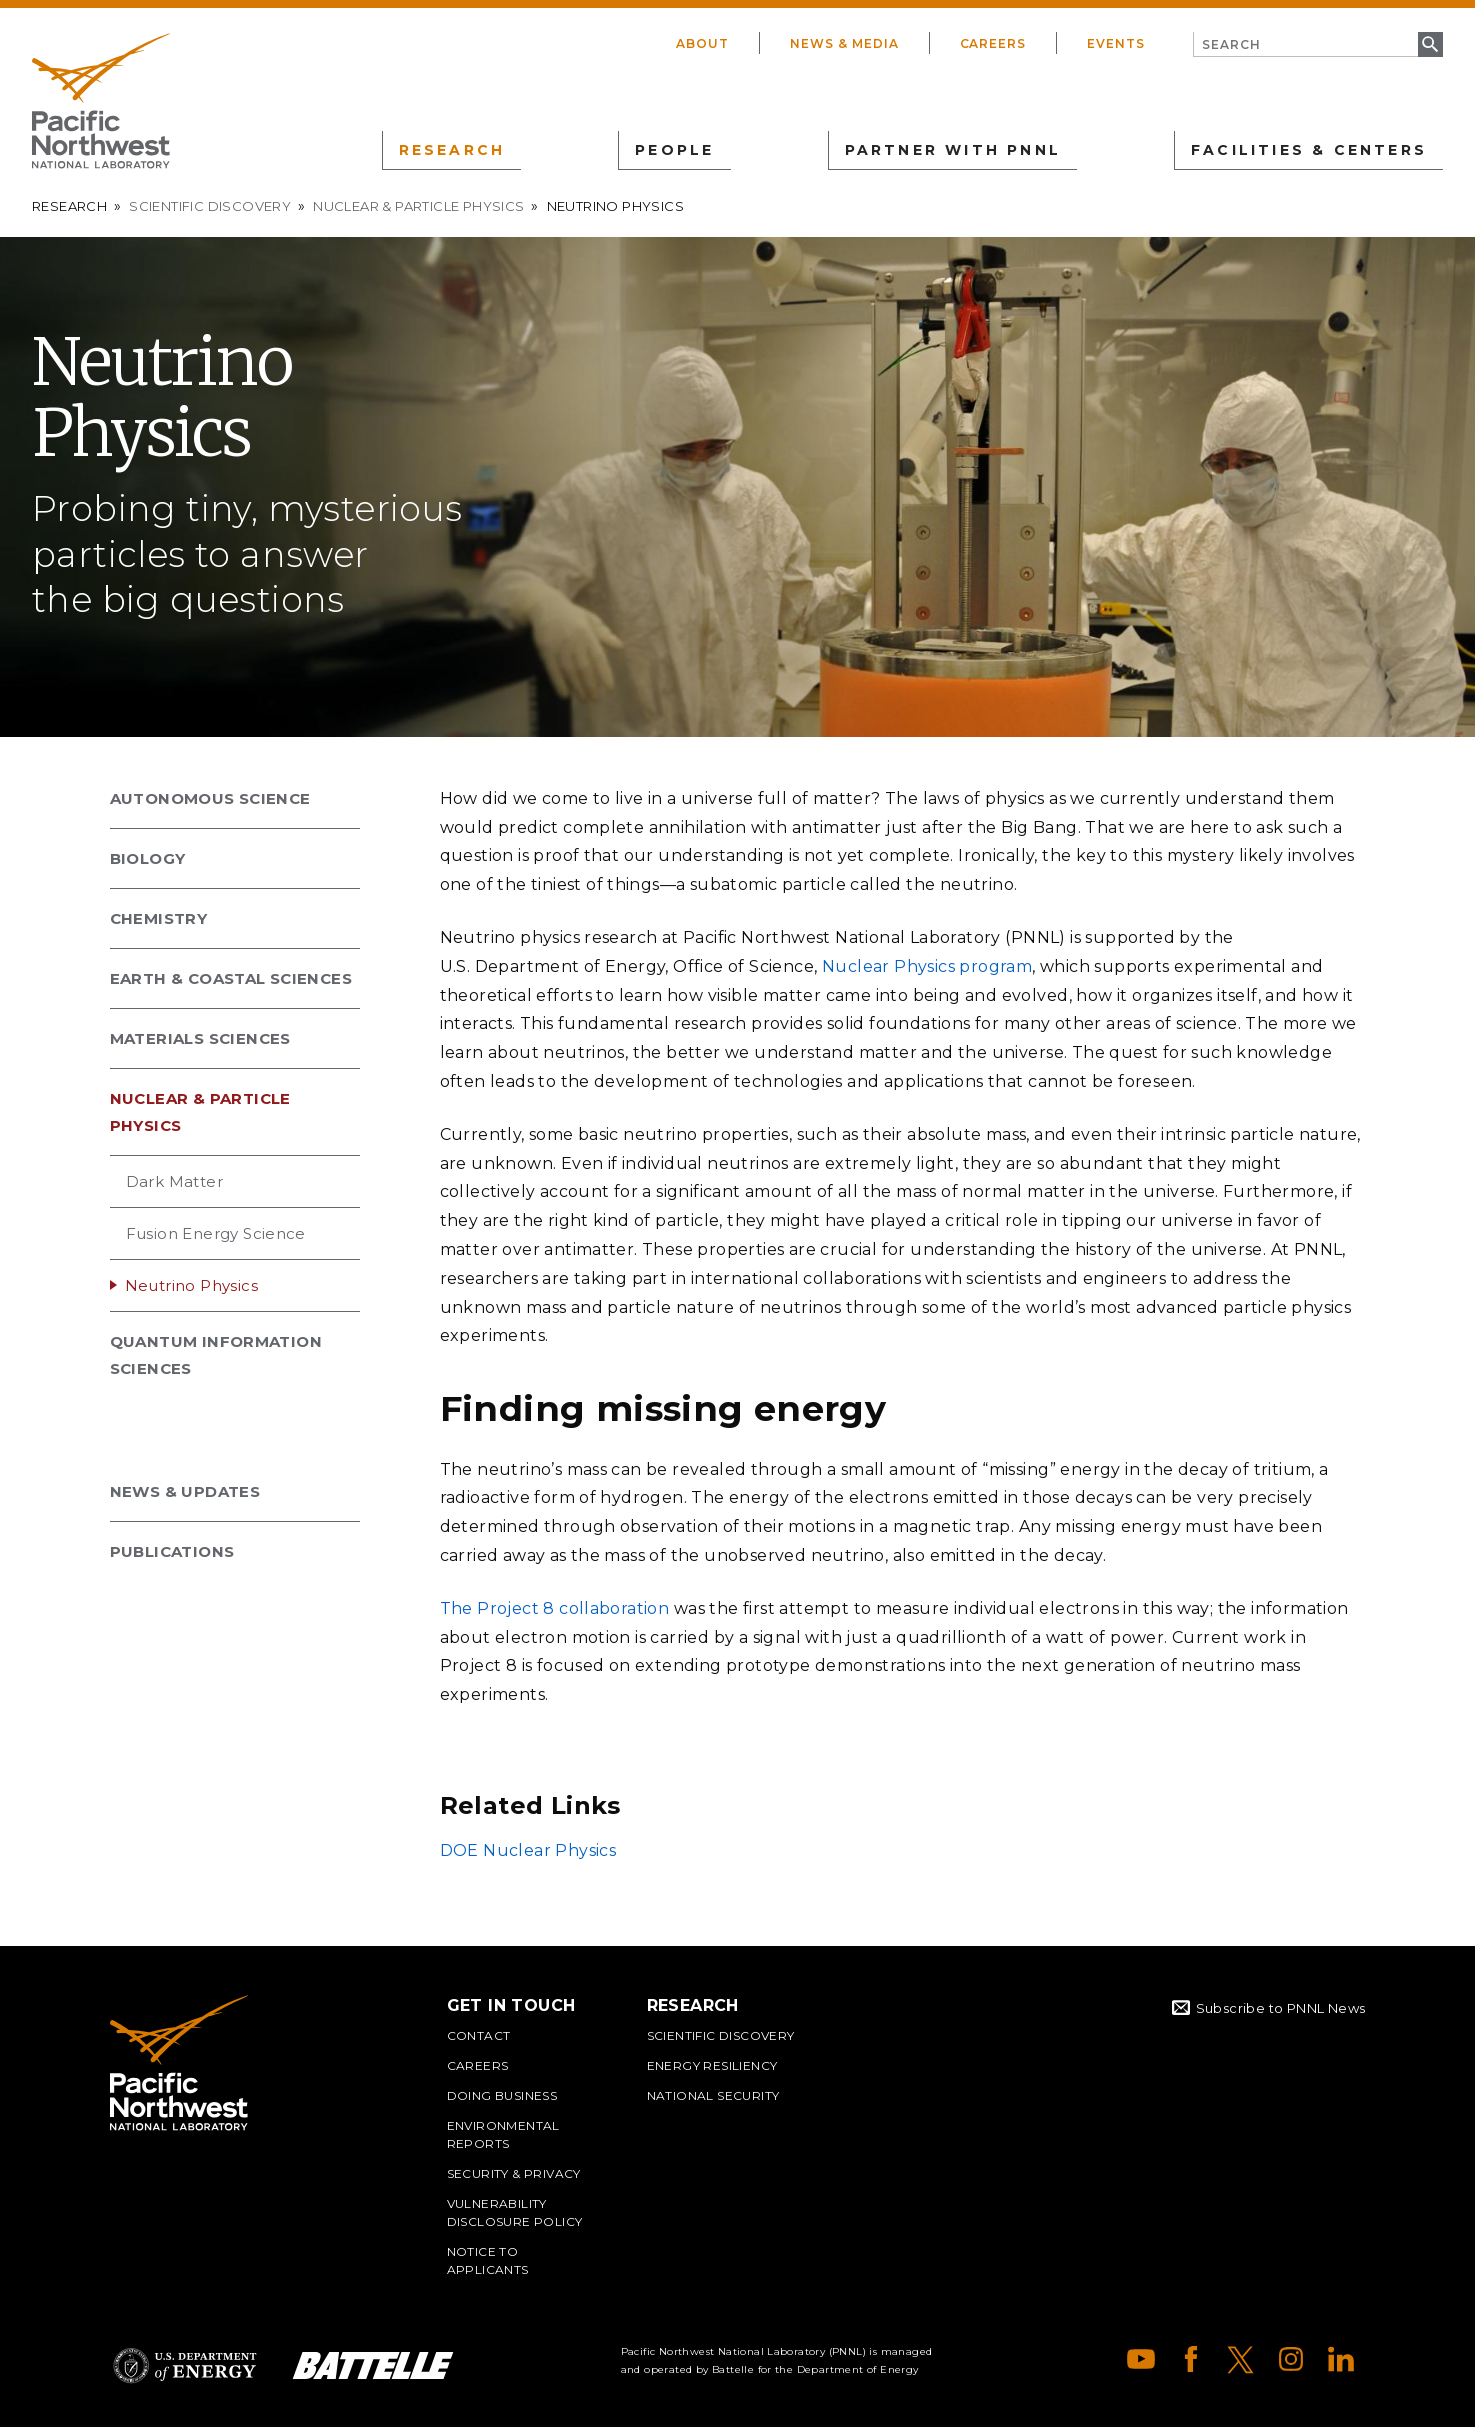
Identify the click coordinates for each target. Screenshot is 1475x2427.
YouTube (1141, 2359)
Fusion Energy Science (216, 1233)
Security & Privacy (514, 2173)
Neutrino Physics (191, 1285)
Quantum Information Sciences (216, 1355)
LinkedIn (1341, 2359)
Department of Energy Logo (185, 2365)
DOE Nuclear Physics (528, 1850)
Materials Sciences (200, 1038)
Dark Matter (174, 1181)
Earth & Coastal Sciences (231, 978)
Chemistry (159, 918)
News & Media (844, 43)
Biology (148, 858)
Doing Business (502, 2095)
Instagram (1291, 2359)
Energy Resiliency (712, 2065)
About (702, 43)
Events (1116, 43)
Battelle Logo (373, 2365)
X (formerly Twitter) (1241, 2359)
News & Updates (185, 1491)
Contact (479, 2035)
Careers (993, 43)
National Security (713, 2095)
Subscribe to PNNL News (1281, 2008)
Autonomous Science (210, 798)
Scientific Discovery (210, 206)
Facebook (1191, 2359)
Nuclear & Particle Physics (418, 206)
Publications (172, 1551)
